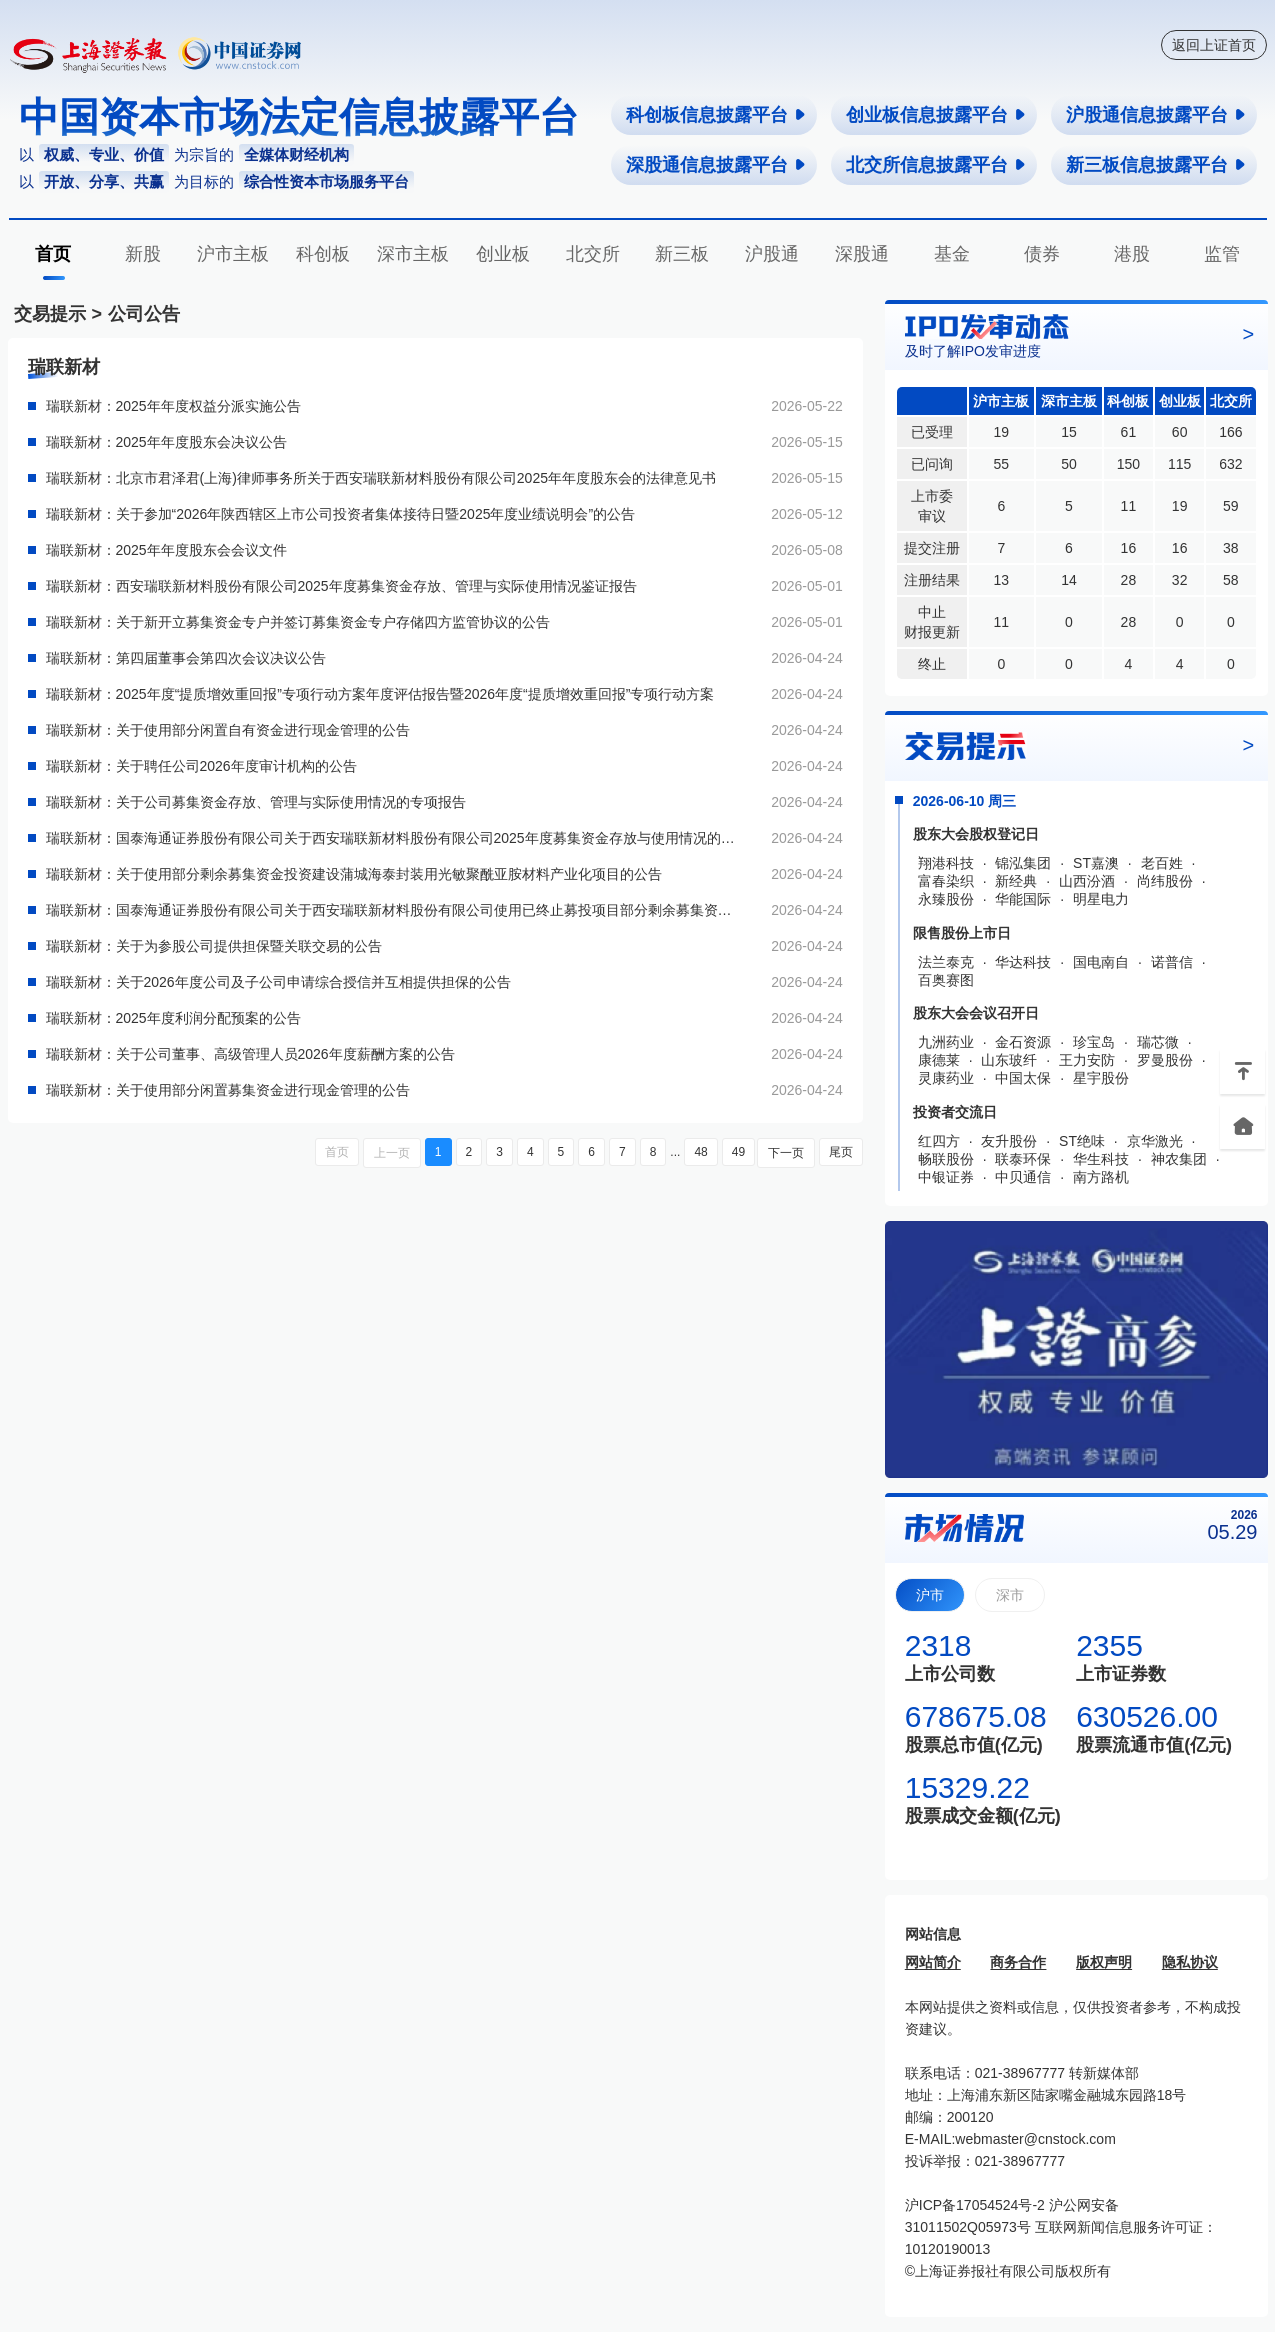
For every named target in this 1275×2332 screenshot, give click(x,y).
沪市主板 (233, 254)
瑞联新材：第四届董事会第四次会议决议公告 (186, 658)
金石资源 (1023, 1042)
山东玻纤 (1009, 1060)
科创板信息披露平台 (716, 115)
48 (702, 1152)
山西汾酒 (1087, 881)
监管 (1222, 254)
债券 (1042, 254)
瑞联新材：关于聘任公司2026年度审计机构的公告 (201, 766)
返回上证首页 (1214, 45)
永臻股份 (946, 899)
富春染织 (946, 881)
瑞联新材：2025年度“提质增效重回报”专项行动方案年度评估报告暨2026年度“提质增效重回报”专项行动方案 (380, 694)
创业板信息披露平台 (936, 115)
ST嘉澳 (1096, 863)
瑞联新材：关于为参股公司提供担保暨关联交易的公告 (214, 946)
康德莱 (939, 1060)
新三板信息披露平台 (1156, 165)
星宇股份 (1101, 1078)
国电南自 (1101, 962)
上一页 (395, 1152)
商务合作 (1018, 1962)
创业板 (503, 254)
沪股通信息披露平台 (1156, 115)
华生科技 (1101, 1159)
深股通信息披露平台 (716, 165)
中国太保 (1023, 1078)
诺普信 (1172, 962)
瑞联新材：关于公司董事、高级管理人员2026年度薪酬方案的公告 (250, 1054)
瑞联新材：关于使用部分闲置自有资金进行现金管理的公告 (228, 730)
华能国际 (1023, 899)
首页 (53, 254)
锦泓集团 (1023, 863)
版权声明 (1104, 1962)
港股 (1132, 254)
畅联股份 (946, 1159)
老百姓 (1162, 863)
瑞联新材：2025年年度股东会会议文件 (166, 550)
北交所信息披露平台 (936, 165)
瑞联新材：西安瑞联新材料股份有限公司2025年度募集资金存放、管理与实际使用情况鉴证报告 (341, 586)
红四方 (939, 1141)
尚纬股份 (1165, 881)
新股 (143, 254)
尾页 (841, 1152)
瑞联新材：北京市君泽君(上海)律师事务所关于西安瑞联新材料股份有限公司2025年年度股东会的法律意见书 (381, 478)
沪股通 (772, 254)
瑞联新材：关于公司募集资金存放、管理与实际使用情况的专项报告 (256, 802)
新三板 (682, 254)
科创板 (323, 254)
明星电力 (1101, 899)
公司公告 (144, 314)
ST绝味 (1082, 1141)
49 (739, 1152)
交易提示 (50, 314)
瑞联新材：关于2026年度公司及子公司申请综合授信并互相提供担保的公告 (278, 982)
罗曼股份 (1165, 1060)
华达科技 (1023, 962)
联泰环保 (1023, 1159)
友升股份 (1009, 1141)
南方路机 (1101, 1177)
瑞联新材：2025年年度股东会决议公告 (166, 442)
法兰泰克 (946, 962)
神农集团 (1179, 1159)
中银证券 (946, 1177)
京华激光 (1155, 1141)
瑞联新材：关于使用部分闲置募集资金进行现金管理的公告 (228, 1090)
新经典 (1016, 881)
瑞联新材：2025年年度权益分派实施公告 (173, 406)
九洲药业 (946, 1042)
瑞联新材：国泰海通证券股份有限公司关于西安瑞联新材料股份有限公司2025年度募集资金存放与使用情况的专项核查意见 (392, 838)
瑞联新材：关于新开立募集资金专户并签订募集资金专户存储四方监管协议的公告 (298, 622)
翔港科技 (946, 863)
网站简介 (933, 1962)
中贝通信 (1023, 1177)
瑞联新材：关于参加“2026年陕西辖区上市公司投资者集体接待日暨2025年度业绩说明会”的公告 (341, 514)
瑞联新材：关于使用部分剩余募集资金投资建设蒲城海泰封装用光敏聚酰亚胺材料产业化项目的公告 (354, 874)
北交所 (593, 254)
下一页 (787, 1152)
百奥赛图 (946, 980)
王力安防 (1087, 1060)
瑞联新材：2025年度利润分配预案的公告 (173, 1018)
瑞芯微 (1158, 1042)
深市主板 (413, 254)
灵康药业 (946, 1078)
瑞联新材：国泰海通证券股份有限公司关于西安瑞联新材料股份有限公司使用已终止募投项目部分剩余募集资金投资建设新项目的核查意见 (392, 910)
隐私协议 (1190, 1962)
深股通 (862, 254)
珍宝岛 (1094, 1042)
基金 (952, 254)
